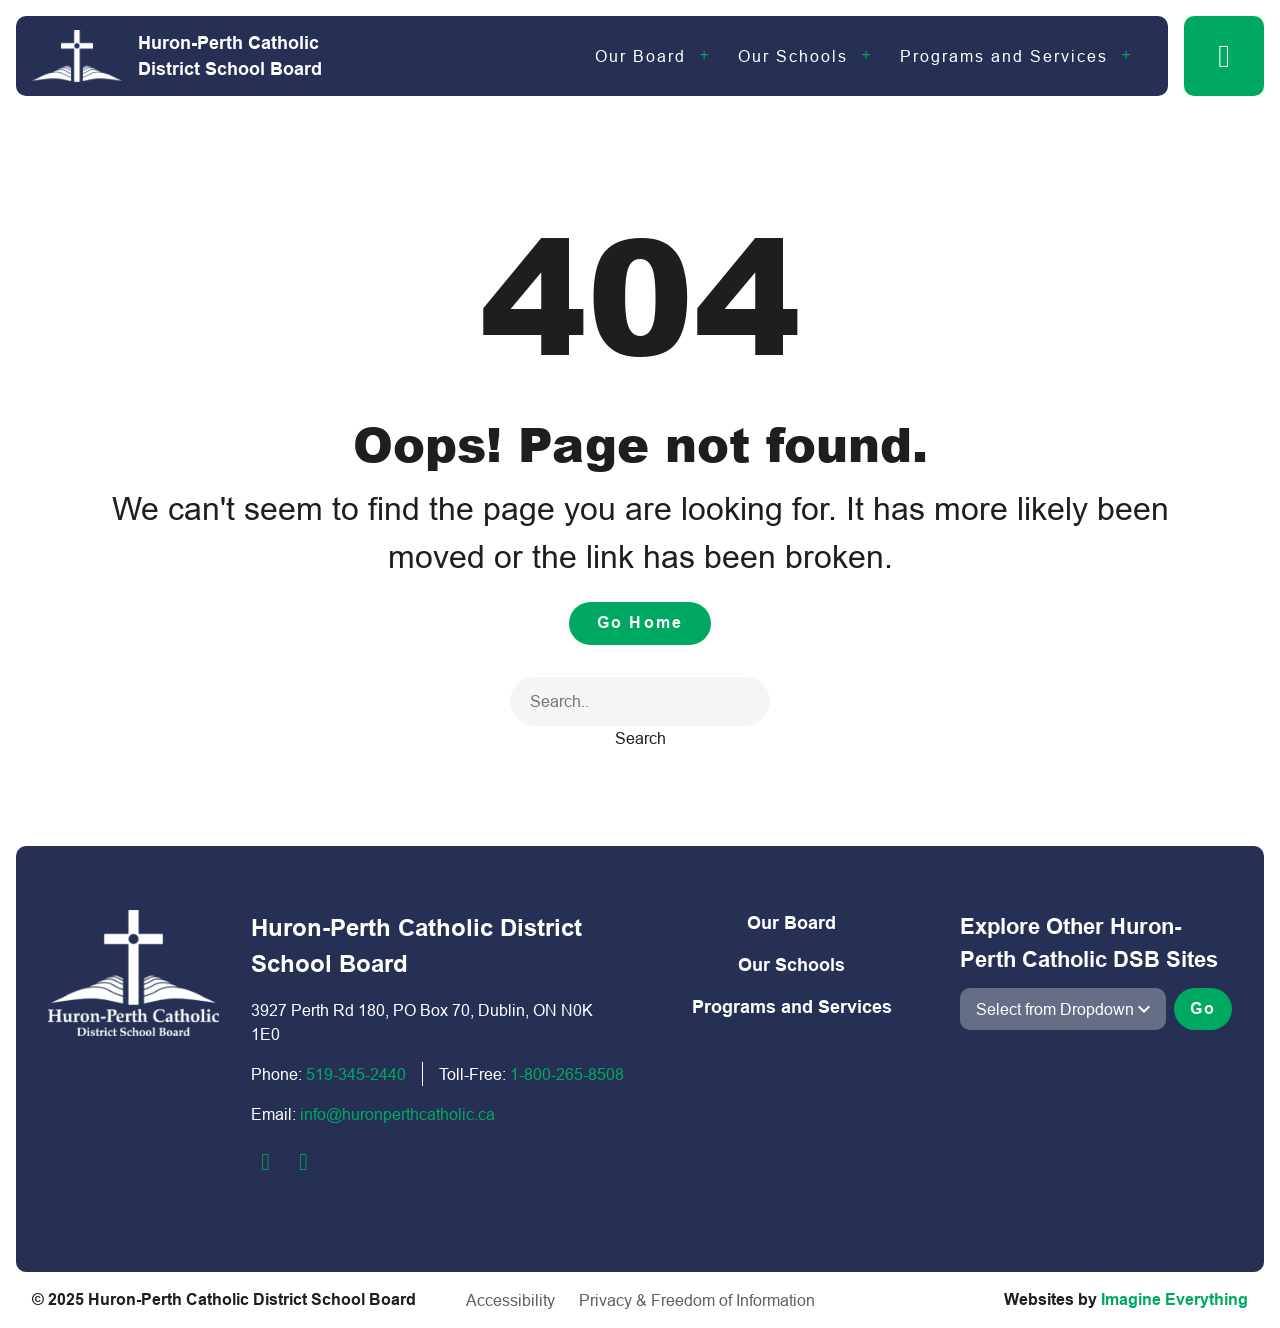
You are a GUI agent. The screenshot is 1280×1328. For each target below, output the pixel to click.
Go (1203, 1008)
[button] (1224, 56)
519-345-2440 (356, 1074)
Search (640, 738)
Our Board (640, 56)
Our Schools (793, 56)
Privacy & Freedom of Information (697, 1300)
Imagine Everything (1174, 1299)
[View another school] (1063, 1009)
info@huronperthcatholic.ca (397, 1114)
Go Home (640, 622)
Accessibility (510, 1300)
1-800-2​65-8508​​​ (567, 1074)
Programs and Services (1004, 56)
